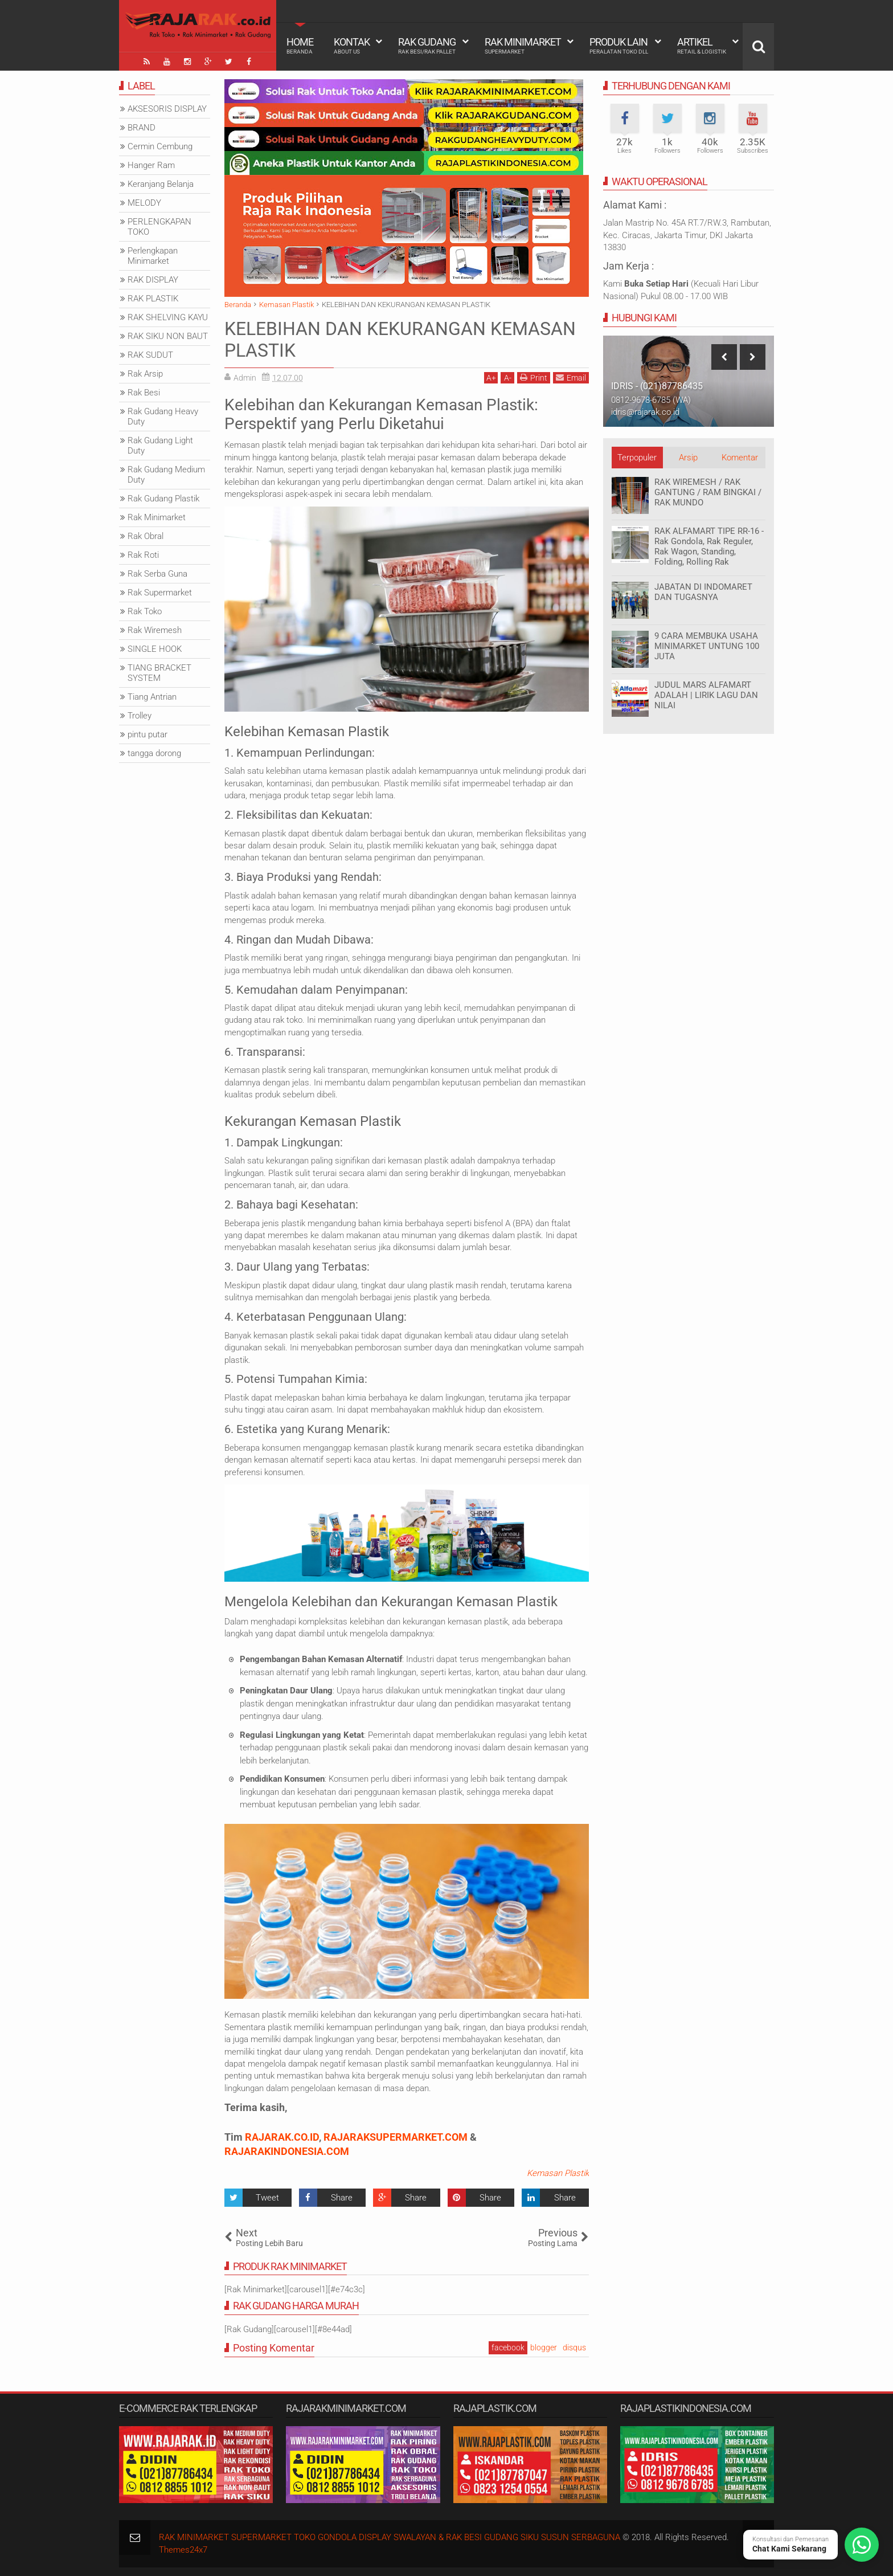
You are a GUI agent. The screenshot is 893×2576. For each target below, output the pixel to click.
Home (299, 45)
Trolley (139, 716)
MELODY (144, 203)
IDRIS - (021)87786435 (657, 386)
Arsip (688, 457)
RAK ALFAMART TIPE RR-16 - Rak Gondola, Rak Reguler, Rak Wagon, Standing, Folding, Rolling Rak (709, 546)
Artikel (701, 45)
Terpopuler (637, 457)
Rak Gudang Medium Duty (166, 474)
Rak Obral (145, 536)
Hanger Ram (151, 165)
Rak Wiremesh (155, 630)
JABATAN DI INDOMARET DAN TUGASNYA (703, 592)
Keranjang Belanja (161, 184)
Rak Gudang (427, 45)
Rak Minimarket (523, 45)
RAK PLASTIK (153, 298)
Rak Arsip (145, 374)
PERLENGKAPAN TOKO (159, 227)
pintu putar (147, 734)
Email (571, 377)
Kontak (352, 45)
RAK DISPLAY (153, 280)
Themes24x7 (183, 2550)
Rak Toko (145, 611)
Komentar (740, 457)
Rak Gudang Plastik (163, 498)
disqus (574, 2347)
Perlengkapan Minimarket (153, 256)
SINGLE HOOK (155, 649)
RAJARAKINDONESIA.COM (286, 2151)
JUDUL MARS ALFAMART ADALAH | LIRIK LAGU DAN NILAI (706, 695)
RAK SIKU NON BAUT (168, 336)
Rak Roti (143, 555)
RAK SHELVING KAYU (168, 317)
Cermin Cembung (160, 146)
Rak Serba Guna (157, 574)
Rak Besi (144, 392)
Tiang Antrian (152, 697)
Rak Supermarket (160, 592)
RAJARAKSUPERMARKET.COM (395, 2137)
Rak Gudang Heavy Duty (163, 416)
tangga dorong (154, 753)
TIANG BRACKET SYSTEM (159, 673)
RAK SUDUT (150, 355)
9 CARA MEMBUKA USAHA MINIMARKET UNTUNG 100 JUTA (706, 646)
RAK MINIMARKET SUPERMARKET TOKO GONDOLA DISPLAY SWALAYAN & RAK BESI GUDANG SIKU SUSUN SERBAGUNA (389, 2537)
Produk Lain (618, 45)
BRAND (141, 128)
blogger (543, 2347)
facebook (508, 2347)
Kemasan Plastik (558, 2173)
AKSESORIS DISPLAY (167, 109)
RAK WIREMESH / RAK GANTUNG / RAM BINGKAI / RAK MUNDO (707, 492)
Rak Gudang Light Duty (160, 445)
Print (533, 377)
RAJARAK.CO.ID (282, 2137)
